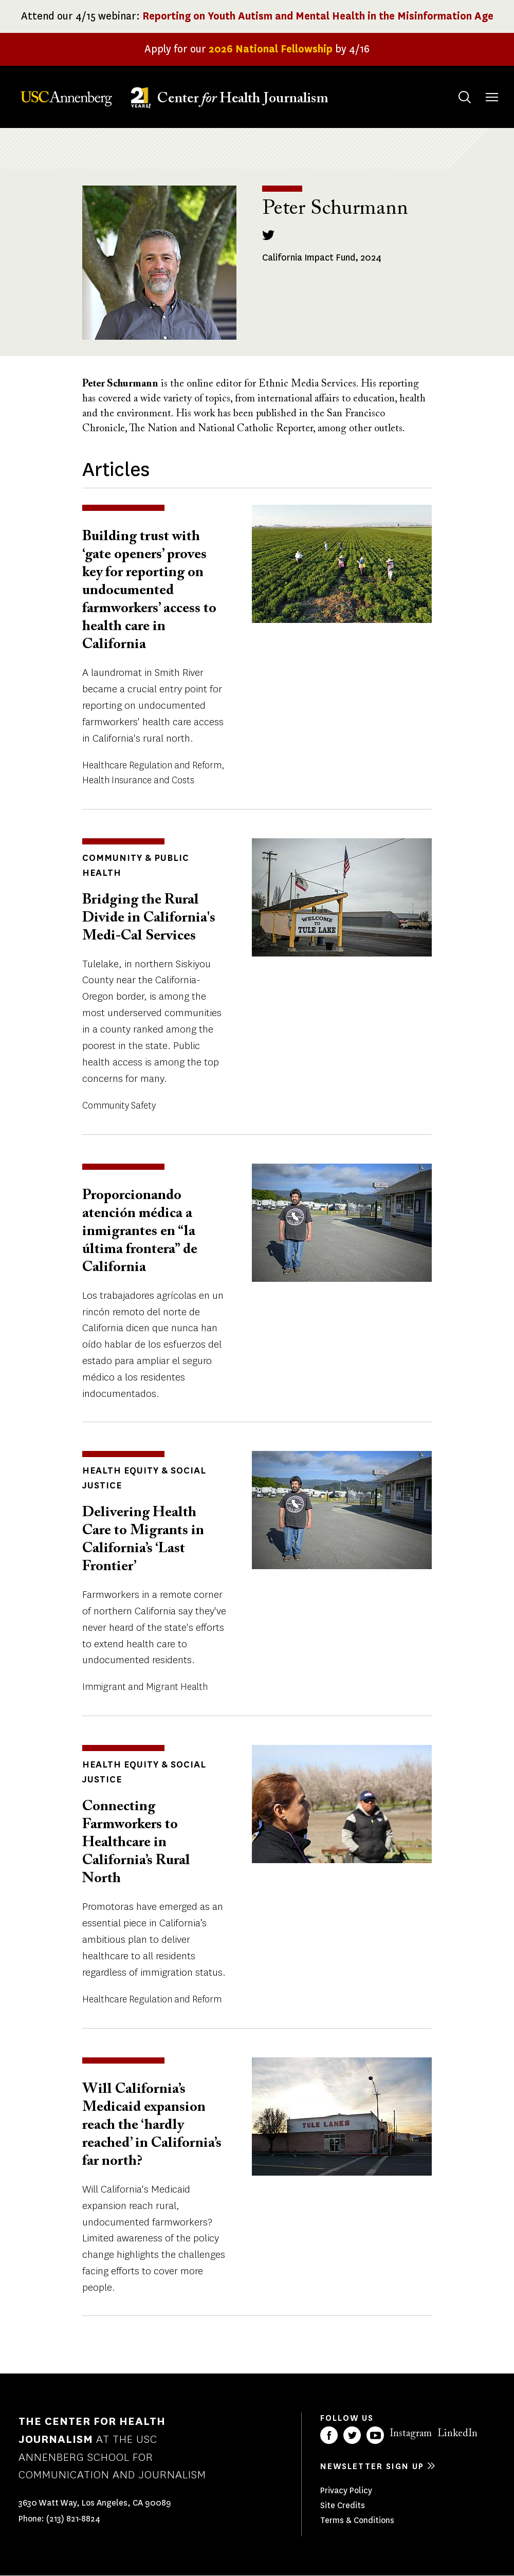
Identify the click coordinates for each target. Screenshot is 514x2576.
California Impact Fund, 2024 (321, 257)
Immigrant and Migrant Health (145, 1687)
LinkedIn (457, 2433)
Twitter (352, 2435)
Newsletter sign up (372, 2466)
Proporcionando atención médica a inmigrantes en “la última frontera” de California (139, 1231)
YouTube (375, 2435)
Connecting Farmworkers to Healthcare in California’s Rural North (136, 1842)
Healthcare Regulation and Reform (152, 765)
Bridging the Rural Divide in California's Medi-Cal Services (148, 918)
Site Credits (342, 2505)
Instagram (411, 2433)
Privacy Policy (346, 2490)
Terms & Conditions (357, 2520)
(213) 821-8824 (73, 2518)
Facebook (329, 2435)
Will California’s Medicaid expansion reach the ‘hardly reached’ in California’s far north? (152, 2125)
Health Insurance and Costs (138, 780)
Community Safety (119, 1105)
